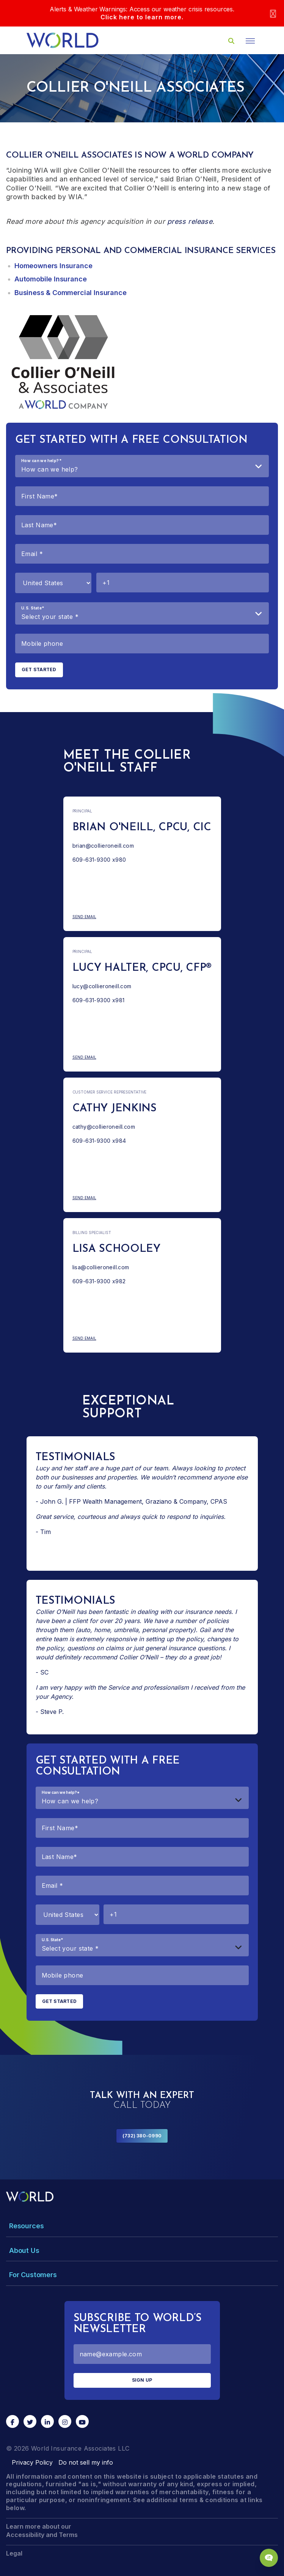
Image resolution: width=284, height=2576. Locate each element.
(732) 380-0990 (142, 2136)
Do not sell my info (85, 2462)
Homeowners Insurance (53, 266)
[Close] (273, 13)
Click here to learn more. (142, 17)
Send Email (111, 917)
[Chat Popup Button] (269, 2558)
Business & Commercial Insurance (70, 293)
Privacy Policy (32, 2462)
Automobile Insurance (50, 279)
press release (189, 221)
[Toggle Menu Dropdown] (142, 2225)
